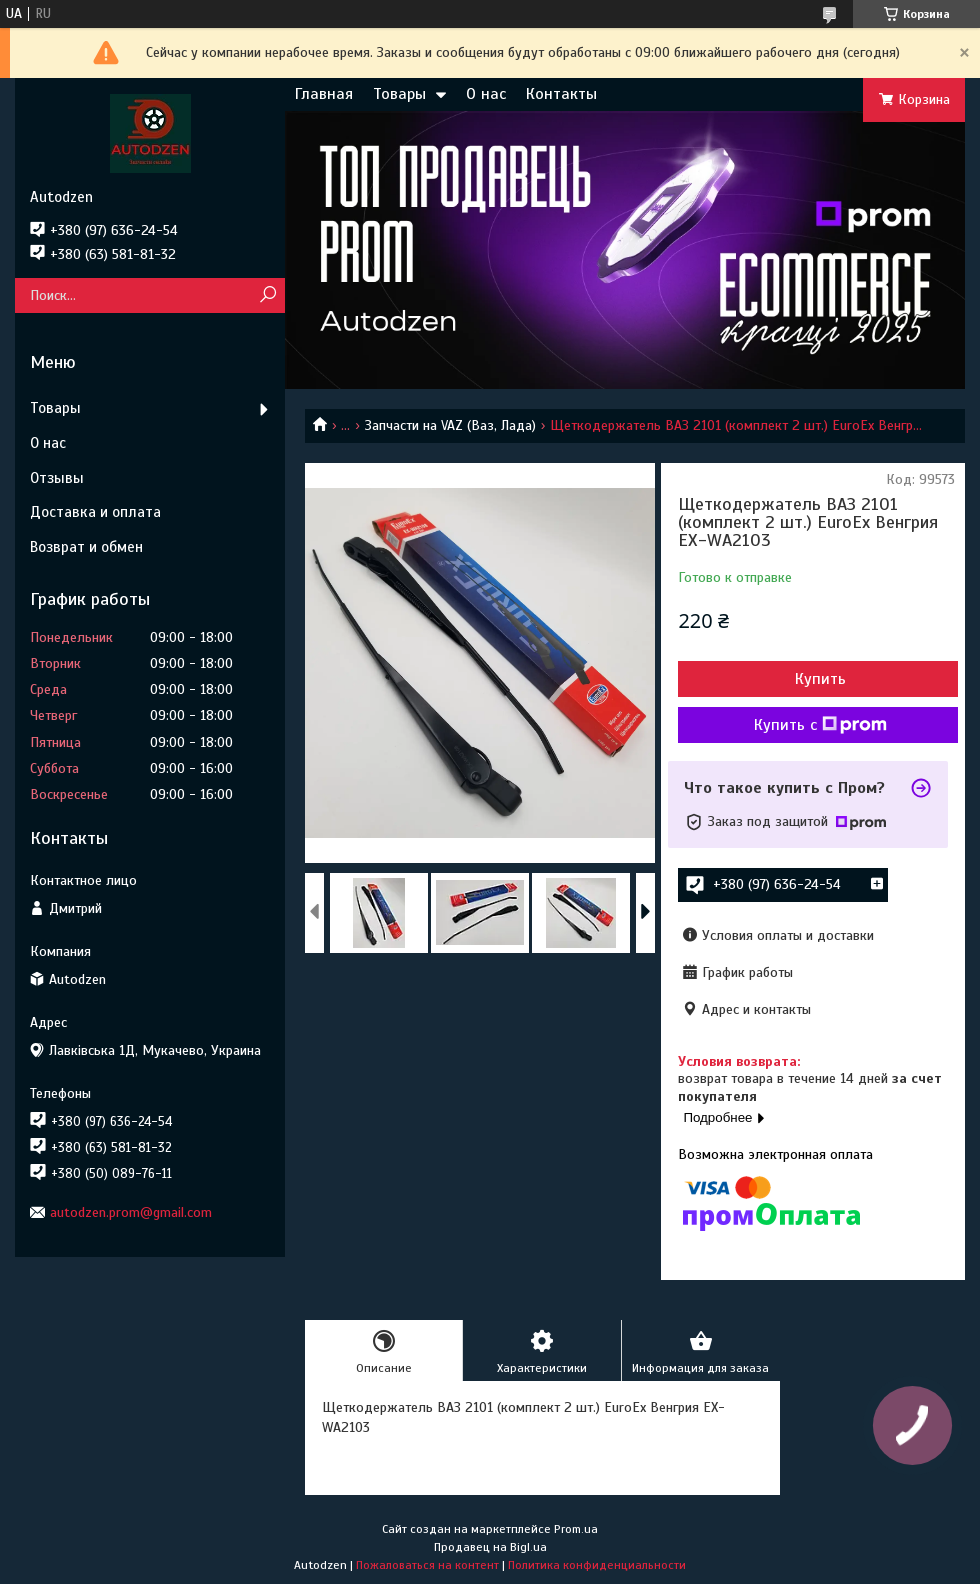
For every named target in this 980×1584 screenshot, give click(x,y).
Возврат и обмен (86, 547)
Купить (820, 679)
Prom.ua (576, 1529)
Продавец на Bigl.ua (490, 1547)
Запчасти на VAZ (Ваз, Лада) (450, 425)
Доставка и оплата (95, 512)
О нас (486, 94)
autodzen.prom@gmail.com (131, 1212)
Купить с (820, 725)
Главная (324, 94)
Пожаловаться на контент (427, 1565)
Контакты (561, 94)
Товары (399, 94)
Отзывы (57, 478)
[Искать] (267, 295)
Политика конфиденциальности (597, 1565)
